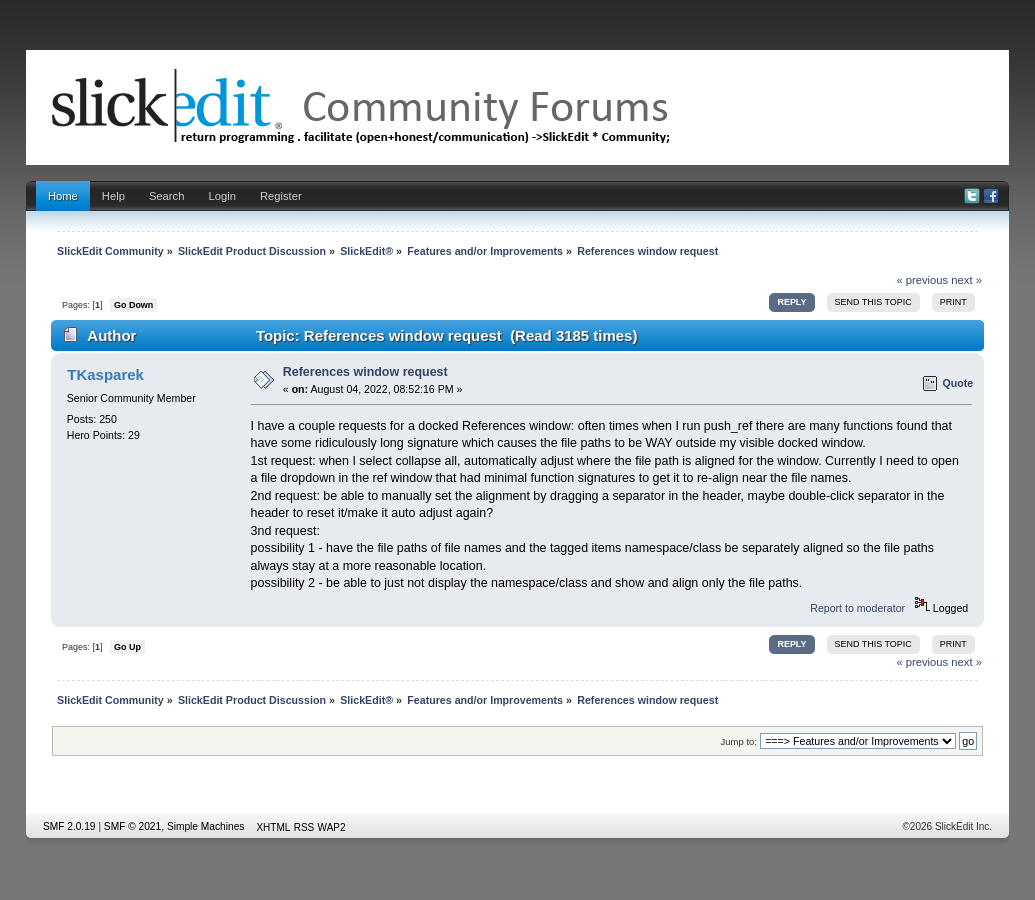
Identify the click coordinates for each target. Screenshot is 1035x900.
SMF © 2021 (132, 826)
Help (113, 196)
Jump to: (738, 741)
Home (63, 196)
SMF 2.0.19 (69, 826)
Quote (958, 383)
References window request (365, 372)
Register (281, 196)
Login (221, 196)
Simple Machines (206, 826)
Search (167, 196)
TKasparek (105, 374)
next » (966, 280)
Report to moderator (857, 608)
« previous (922, 280)
